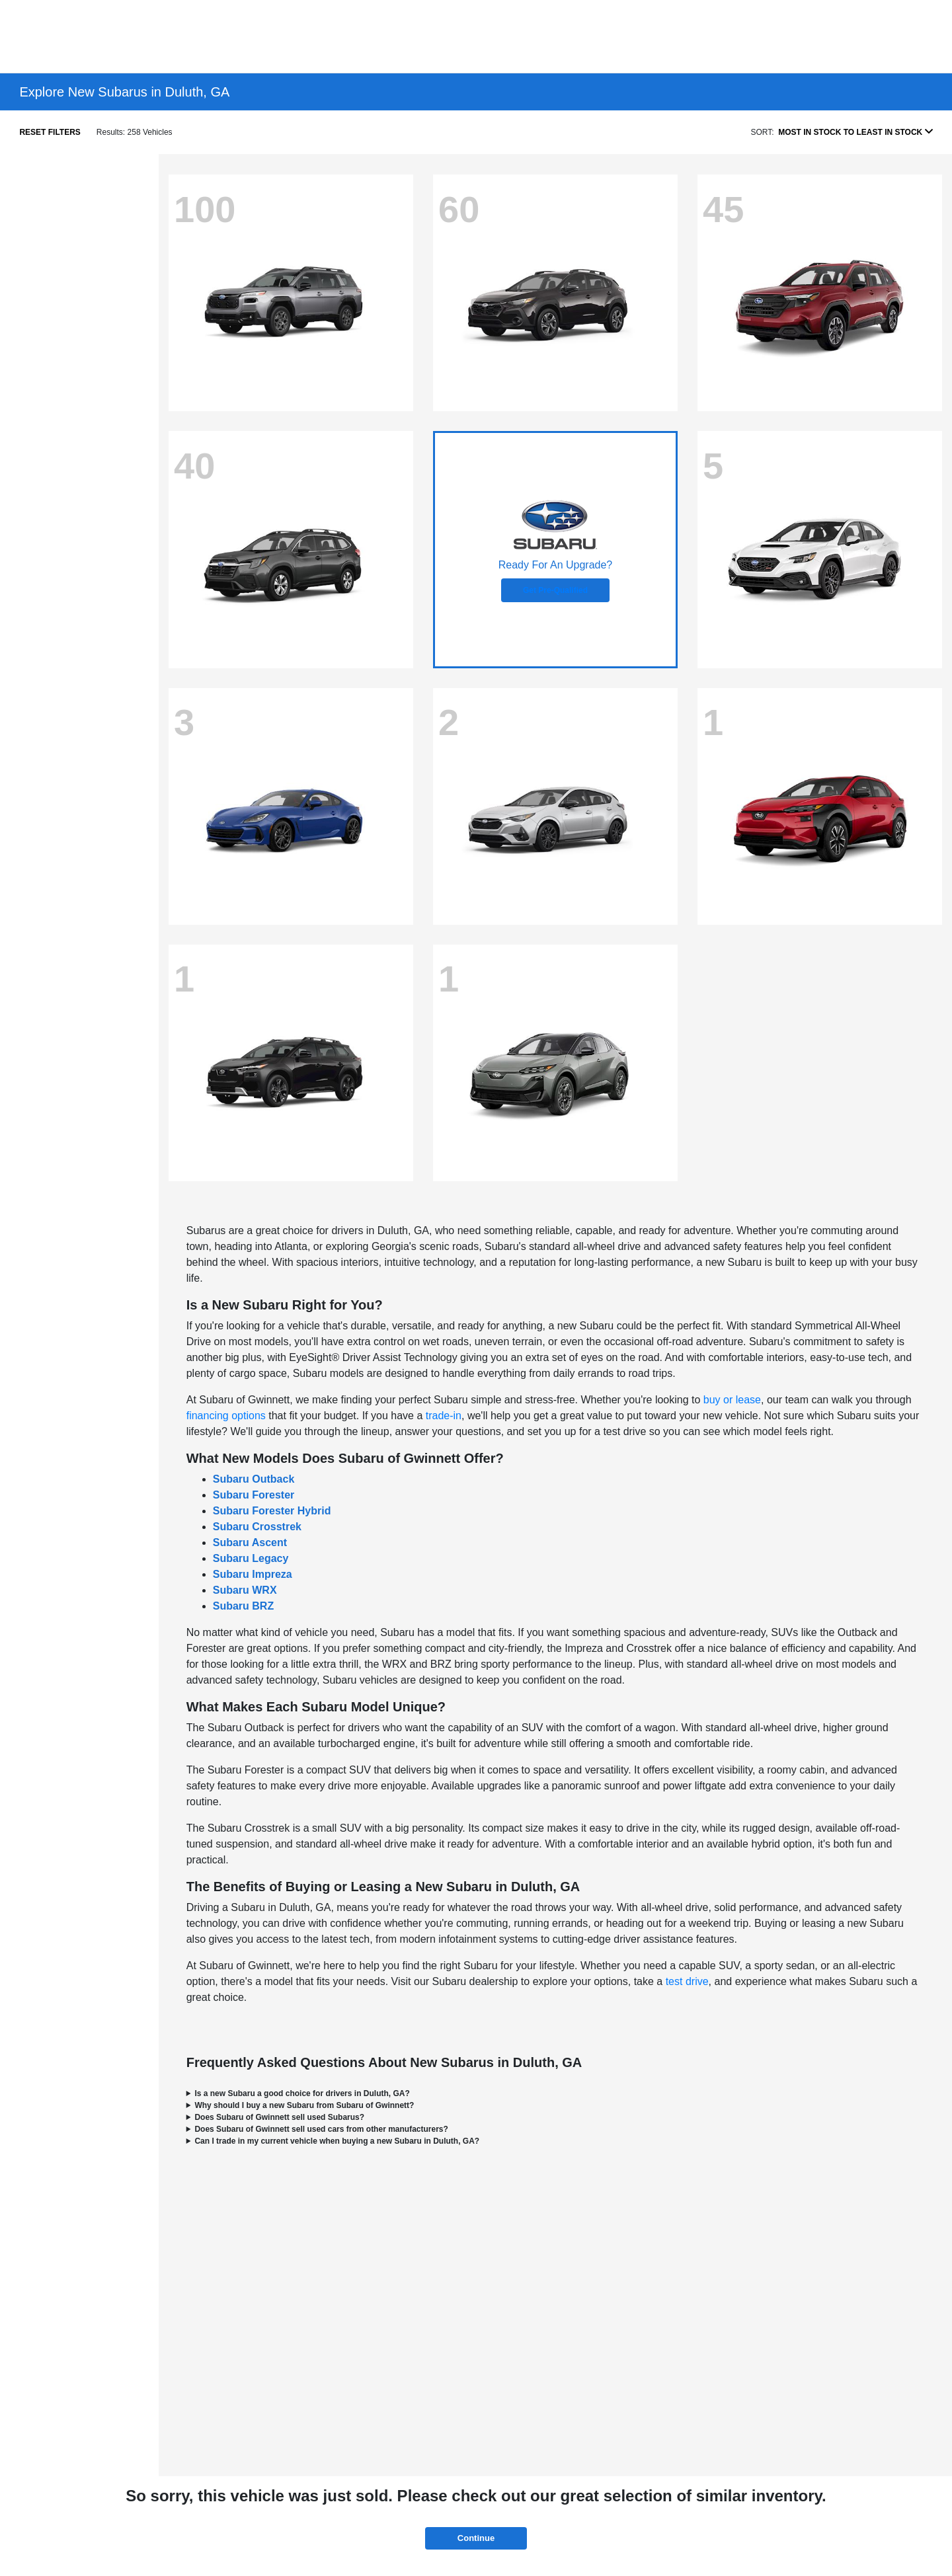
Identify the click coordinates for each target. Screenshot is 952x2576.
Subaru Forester (254, 1495)
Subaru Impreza (252, 1574)
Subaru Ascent (250, 1542)
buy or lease (732, 1399)
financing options (226, 1415)
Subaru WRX (245, 1590)
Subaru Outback (254, 1479)
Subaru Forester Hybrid (272, 1510)
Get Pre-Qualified (555, 590)
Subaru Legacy (251, 1558)
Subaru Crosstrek (257, 1526)
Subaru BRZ (243, 1606)
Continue (476, 2538)
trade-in (443, 1415)
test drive (687, 1981)
